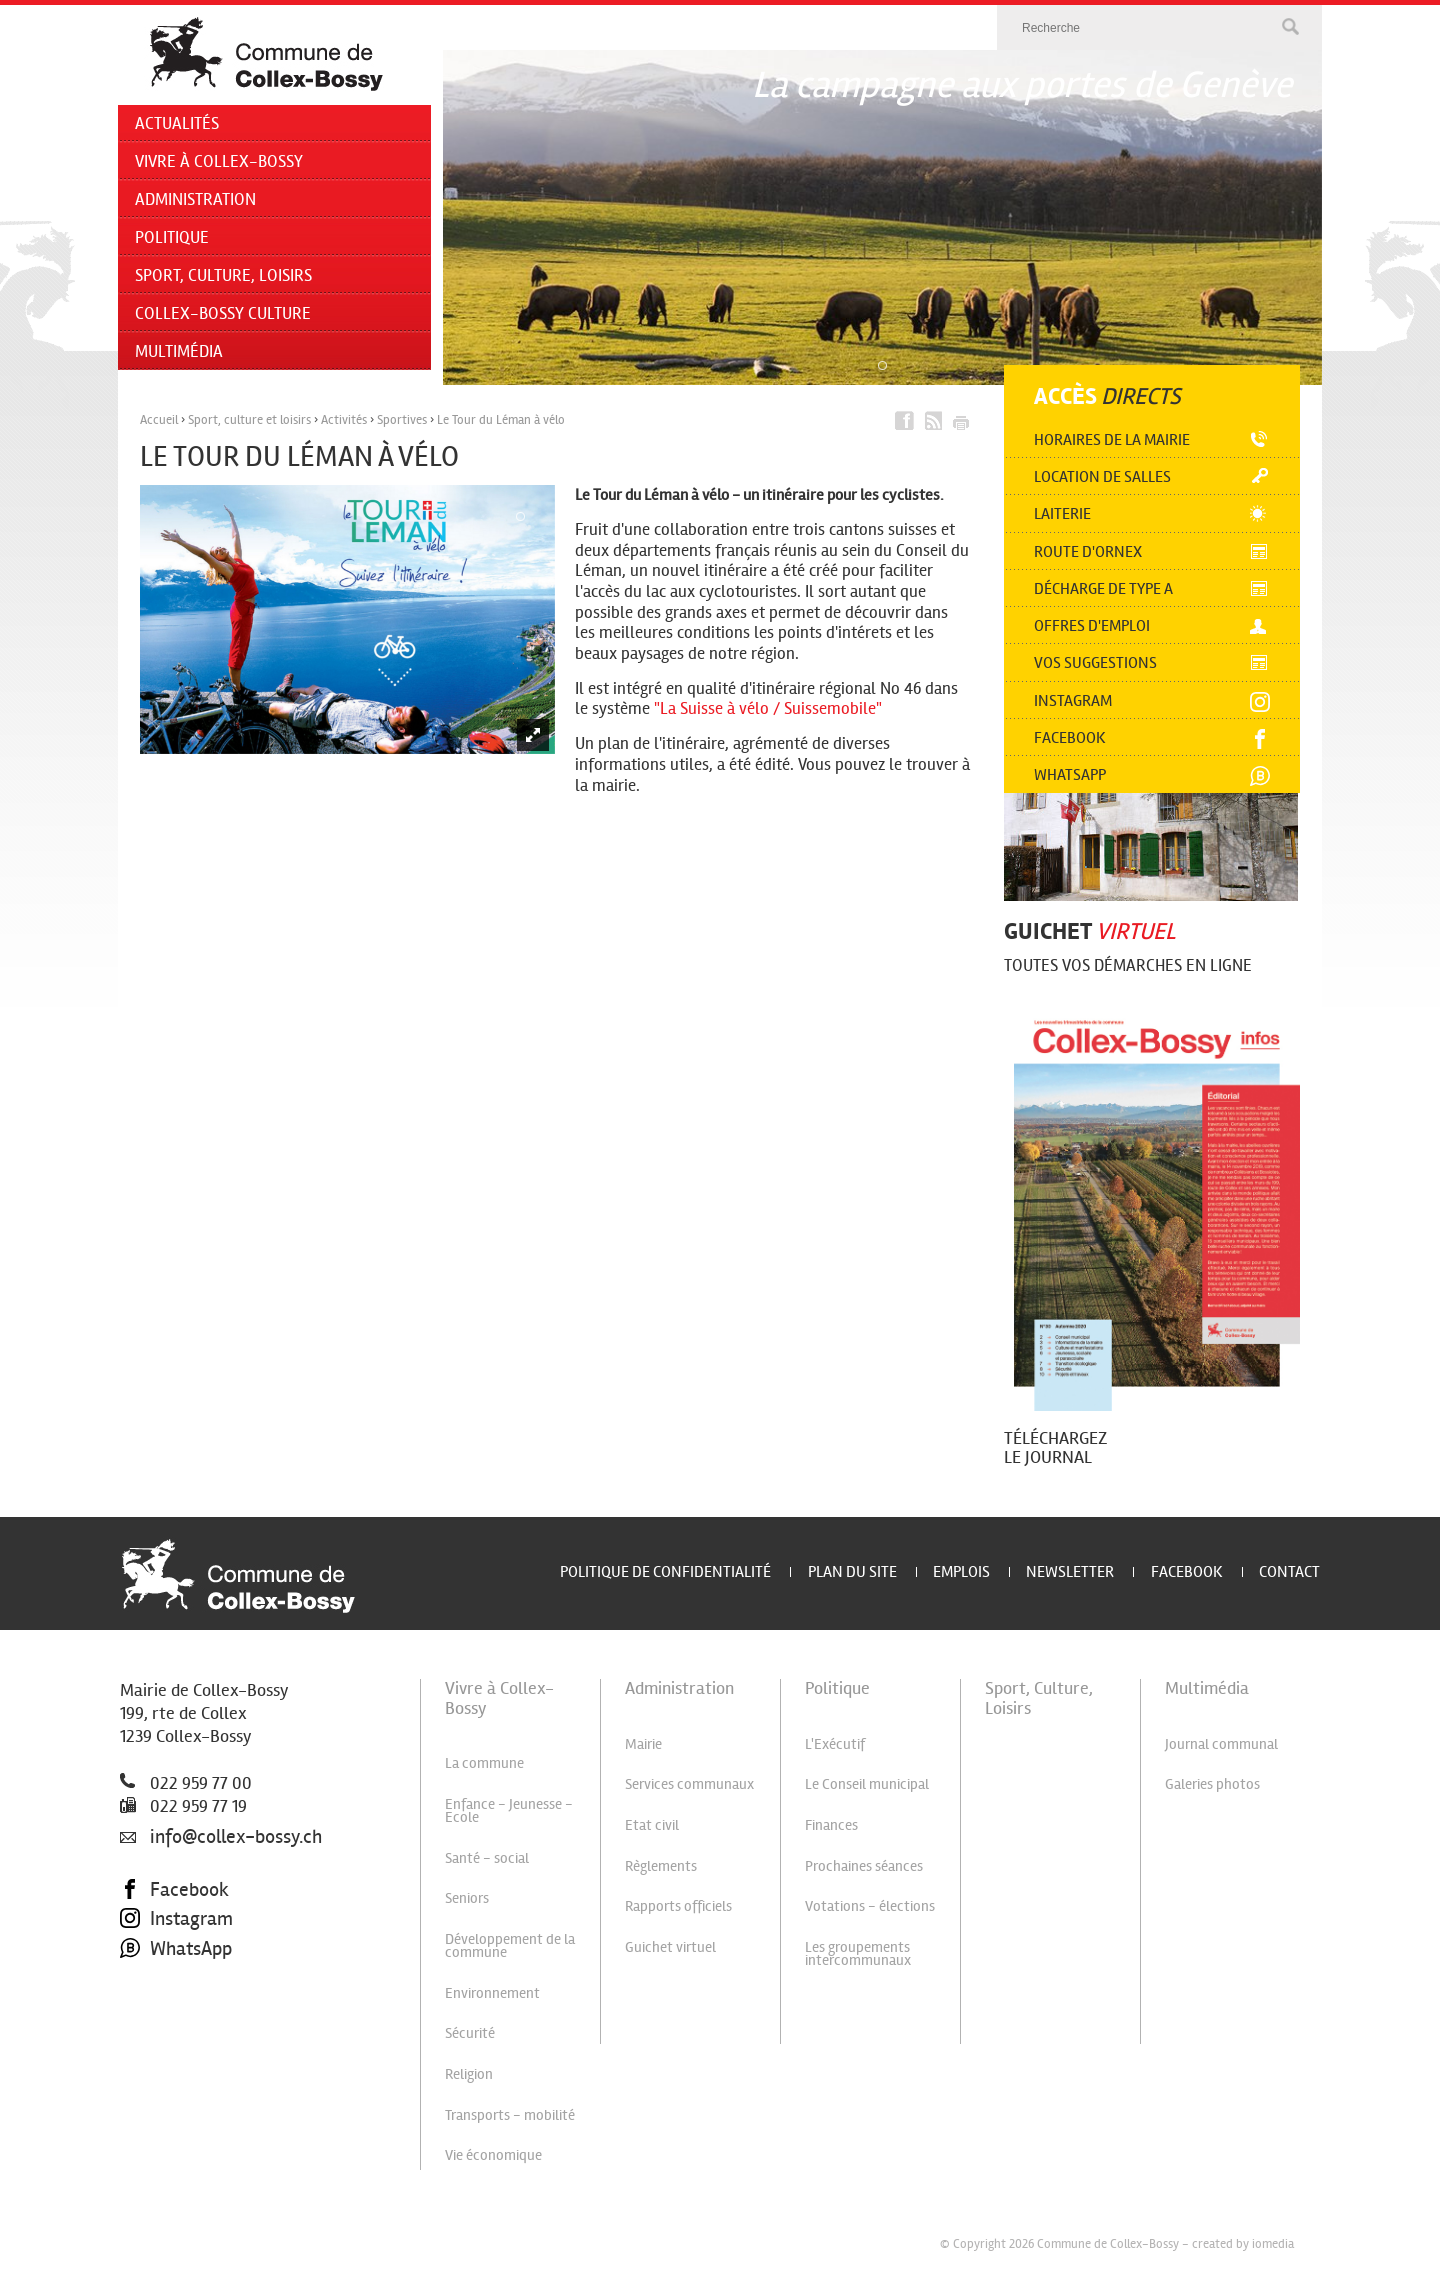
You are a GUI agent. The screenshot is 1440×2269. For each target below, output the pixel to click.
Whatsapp (1070, 774)
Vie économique (493, 2155)
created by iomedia (1243, 2244)
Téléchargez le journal (1055, 1447)
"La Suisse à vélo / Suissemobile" (768, 708)
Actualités (177, 123)
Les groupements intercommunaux (858, 1953)
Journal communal (1221, 1744)
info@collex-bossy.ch (221, 1837)
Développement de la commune (510, 1945)
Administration (195, 199)
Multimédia (179, 351)
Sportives (402, 420)
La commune (484, 1763)
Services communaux (689, 1784)
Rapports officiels (678, 1906)
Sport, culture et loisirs (249, 420)
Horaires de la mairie (1112, 439)
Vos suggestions (1095, 662)
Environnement (492, 1993)
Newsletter (1070, 1571)
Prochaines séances (864, 1866)
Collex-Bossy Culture (223, 313)
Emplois (961, 1571)
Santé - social (487, 1858)
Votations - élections (870, 1906)
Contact (1289, 1571)
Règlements (661, 1866)
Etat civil (652, 1825)
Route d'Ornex (1088, 551)
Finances (831, 1825)
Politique (172, 237)
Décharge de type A (1103, 588)
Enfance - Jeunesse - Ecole (509, 1810)
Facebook (1070, 737)
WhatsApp (176, 1949)
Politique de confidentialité (665, 1571)
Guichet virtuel (670, 1947)
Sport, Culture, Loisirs (223, 275)
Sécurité (470, 2033)
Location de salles (1102, 476)
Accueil (159, 420)
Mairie (643, 1744)
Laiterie (1062, 513)
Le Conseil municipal (867, 1784)
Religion (469, 2074)
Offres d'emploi (1092, 625)
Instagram (1073, 700)
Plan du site (852, 1571)
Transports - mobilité (510, 2115)
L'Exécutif (835, 1744)
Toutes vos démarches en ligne (1128, 965)
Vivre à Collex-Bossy (219, 161)
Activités (344, 420)
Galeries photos (1212, 1784)
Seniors (467, 1898)
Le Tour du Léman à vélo (501, 420)
